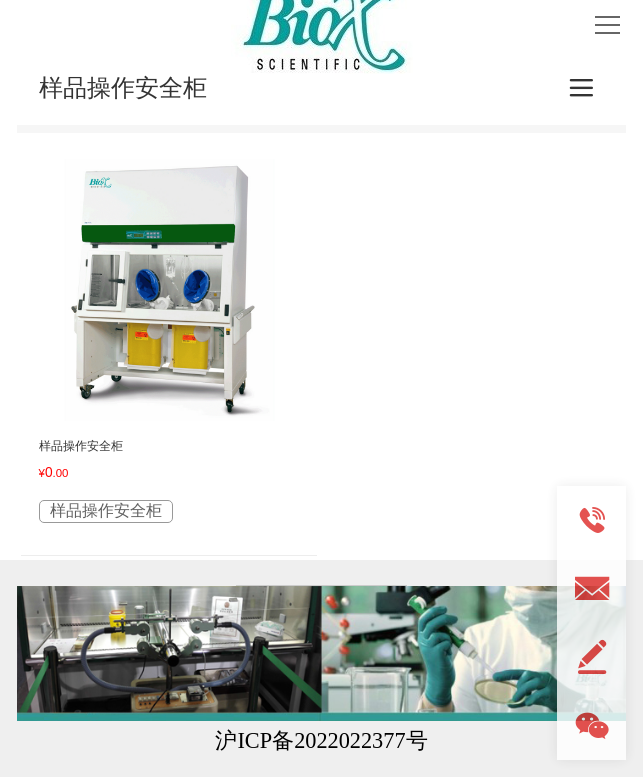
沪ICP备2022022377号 (321, 740)
